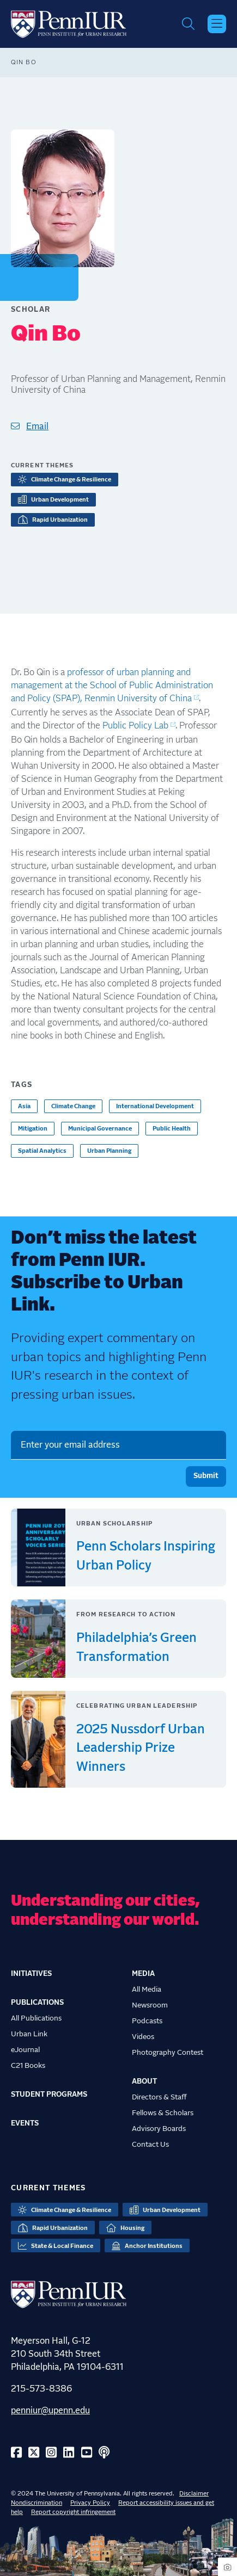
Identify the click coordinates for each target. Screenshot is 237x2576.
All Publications (36, 2018)
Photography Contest (167, 2052)
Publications (37, 2002)
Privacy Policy (90, 2503)
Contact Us (150, 2144)
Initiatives (31, 1974)
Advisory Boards (159, 2129)
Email (37, 426)
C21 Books (28, 2066)
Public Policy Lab (135, 725)
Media (143, 1974)
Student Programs (49, 2094)
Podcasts (147, 2021)
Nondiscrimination (36, 2503)
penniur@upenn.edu (50, 2410)
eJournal (25, 2050)
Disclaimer (194, 2494)
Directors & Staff (159, 2097)
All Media (146, 1989)
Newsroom (150, 2005)
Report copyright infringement (73, 2512)
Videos (143, 2037)
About (144, 2081)
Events (25, 2123)
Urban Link (29, 2034)
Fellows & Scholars (162, 2113)
